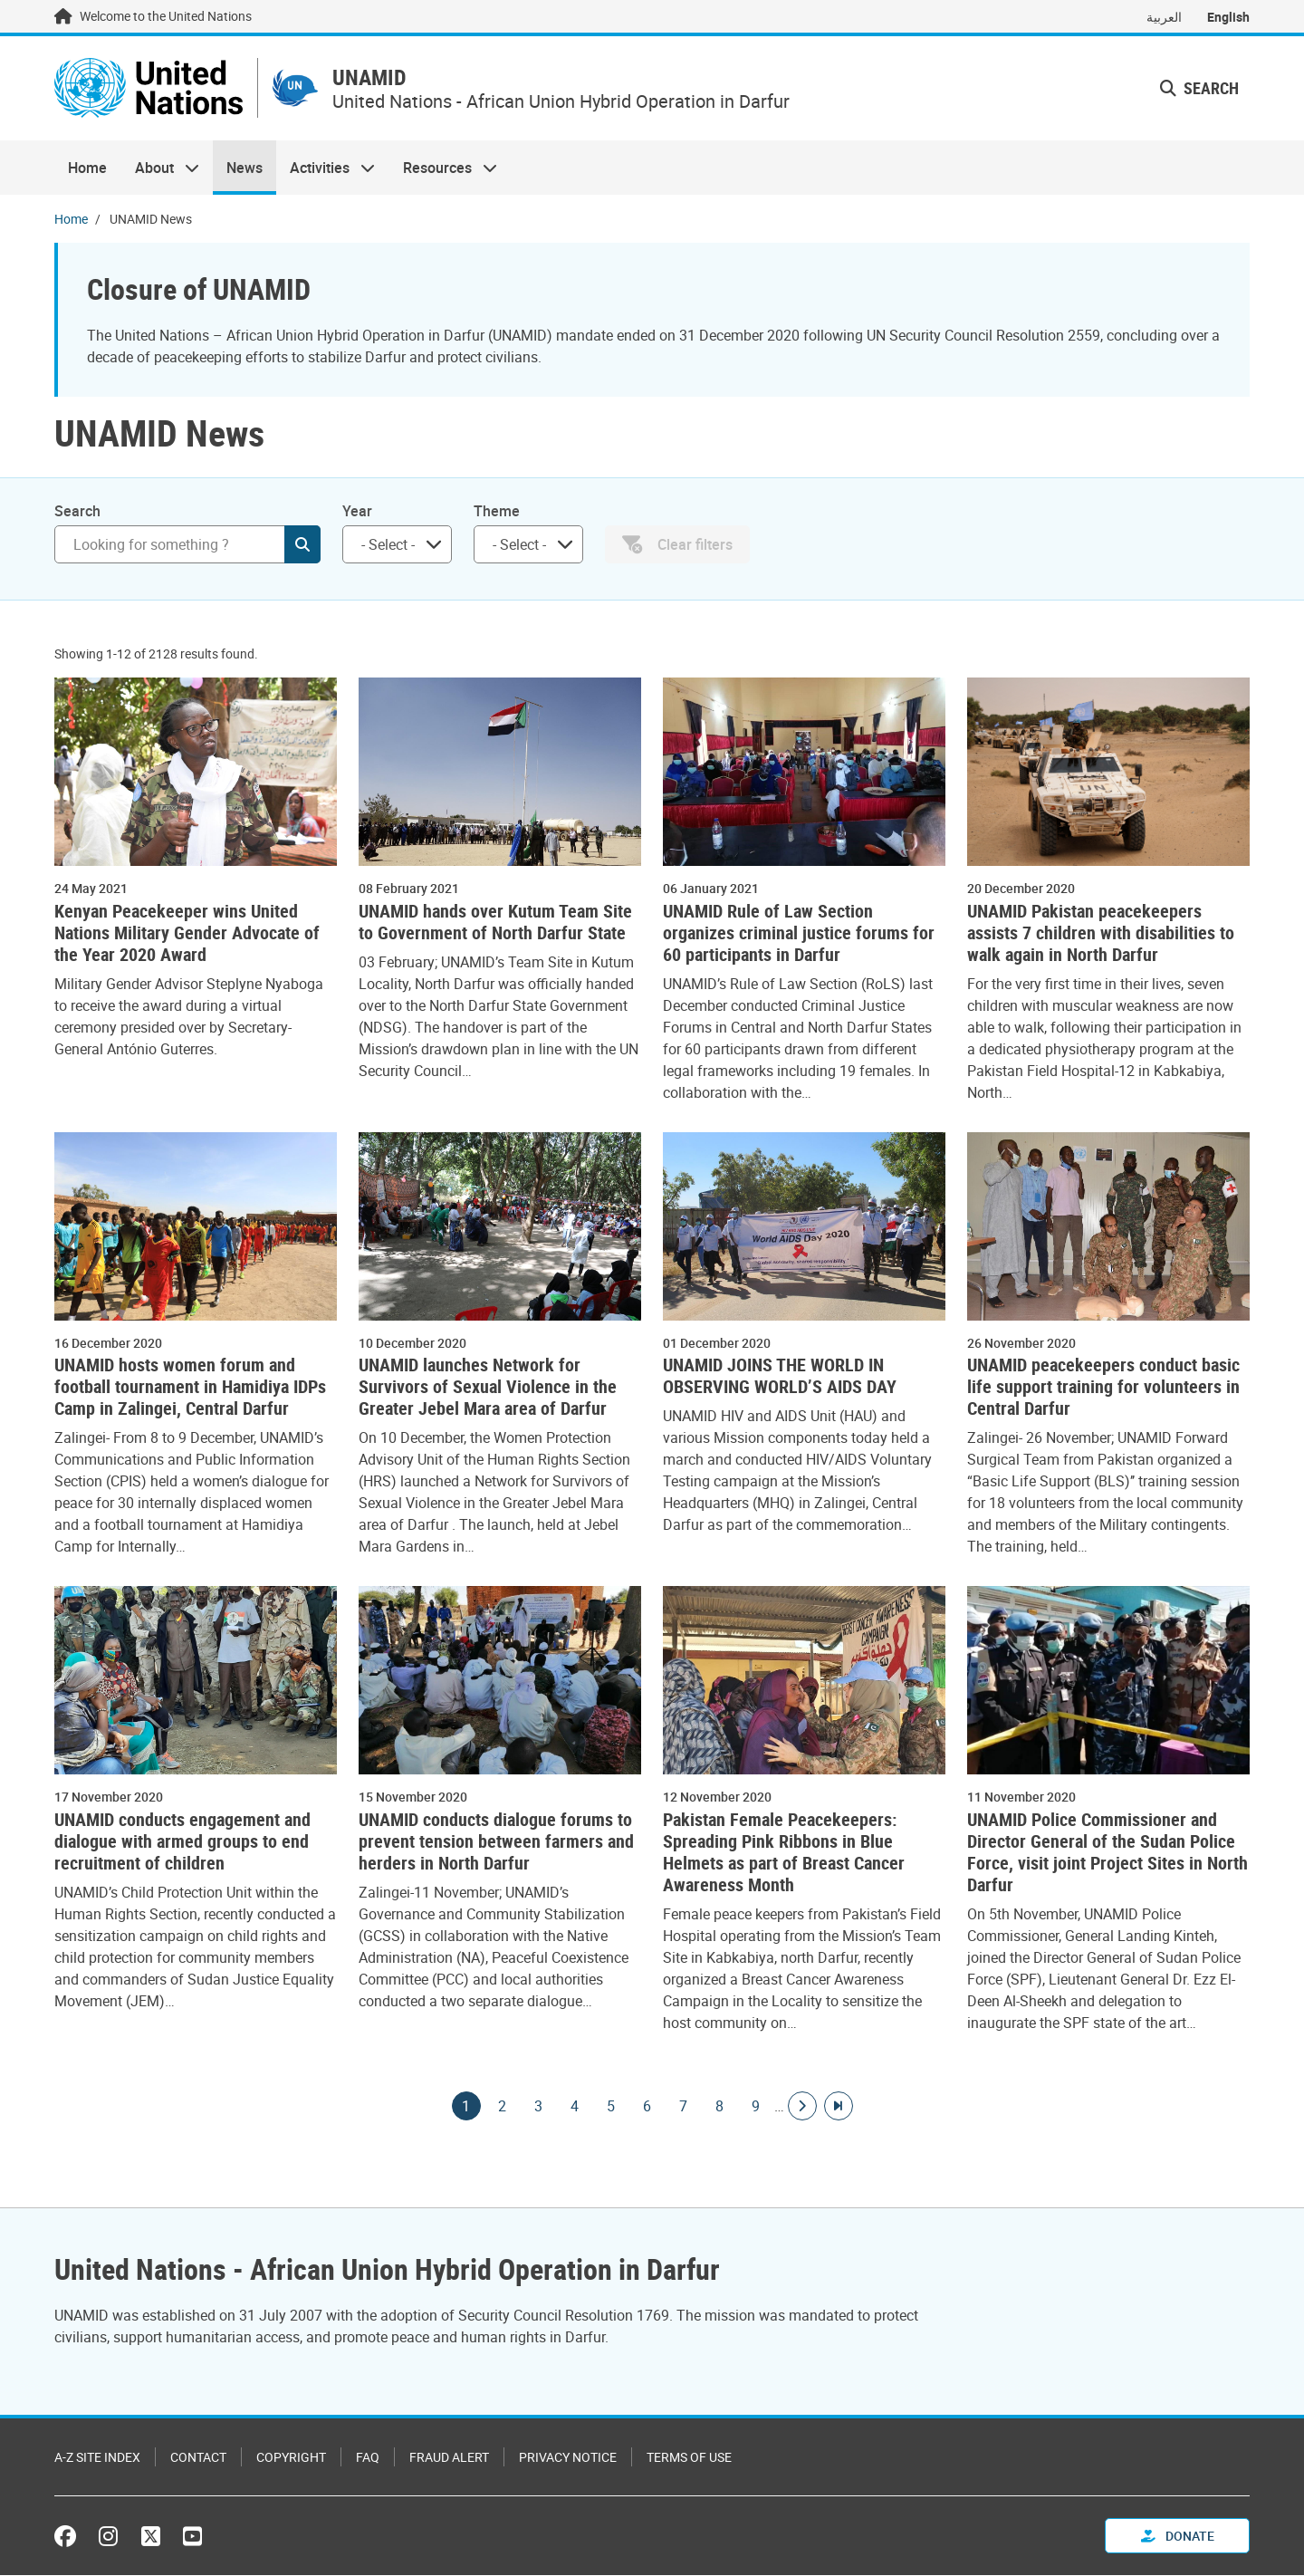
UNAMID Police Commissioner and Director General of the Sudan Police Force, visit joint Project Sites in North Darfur (1107, 1853)
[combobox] (397, 545)
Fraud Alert (449, 2457)
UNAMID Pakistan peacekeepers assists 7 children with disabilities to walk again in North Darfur (1100, 933)
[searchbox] (389, 545)
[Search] (187, 545)
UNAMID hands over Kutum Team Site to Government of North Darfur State (495, 923)
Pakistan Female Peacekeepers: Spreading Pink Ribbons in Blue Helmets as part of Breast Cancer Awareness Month (784, 1853)
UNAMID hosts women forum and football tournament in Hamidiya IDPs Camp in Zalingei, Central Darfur (190, 1387)
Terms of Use (689, 2457)
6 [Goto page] (647, 2107)
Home (87, 168)
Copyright (291, 2457)
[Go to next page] (802, 2106)
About (159, 168)
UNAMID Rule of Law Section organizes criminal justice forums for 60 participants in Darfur (799, 933)
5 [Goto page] (611, 2107)
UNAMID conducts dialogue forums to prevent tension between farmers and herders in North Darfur (496, 1842)
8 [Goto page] (719, 2107)
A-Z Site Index (97, 2457)
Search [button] (1199, 89)
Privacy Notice (568, 2457)
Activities (325, 168)
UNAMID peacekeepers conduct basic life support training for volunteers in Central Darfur (1103, 1387)
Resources (443, 168)
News (244, 168)
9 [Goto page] (756, 2107)
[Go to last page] (838, 2106)
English (1228, 16)
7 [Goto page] (683, 2107)
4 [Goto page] (575, 2107)
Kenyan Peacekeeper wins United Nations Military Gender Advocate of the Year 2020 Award (187, 933)
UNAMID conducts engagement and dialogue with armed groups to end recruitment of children (182, 1842)
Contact (198, 2457)
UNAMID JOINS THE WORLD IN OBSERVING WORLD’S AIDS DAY (779, 1377)
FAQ (367, 2457)
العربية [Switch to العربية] (1164, 16)
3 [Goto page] (538, 2107)
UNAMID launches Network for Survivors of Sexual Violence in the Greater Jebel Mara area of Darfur (488, 1387)
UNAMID (376, 78)
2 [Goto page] (502, 2107)
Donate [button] (1177, 2536)
